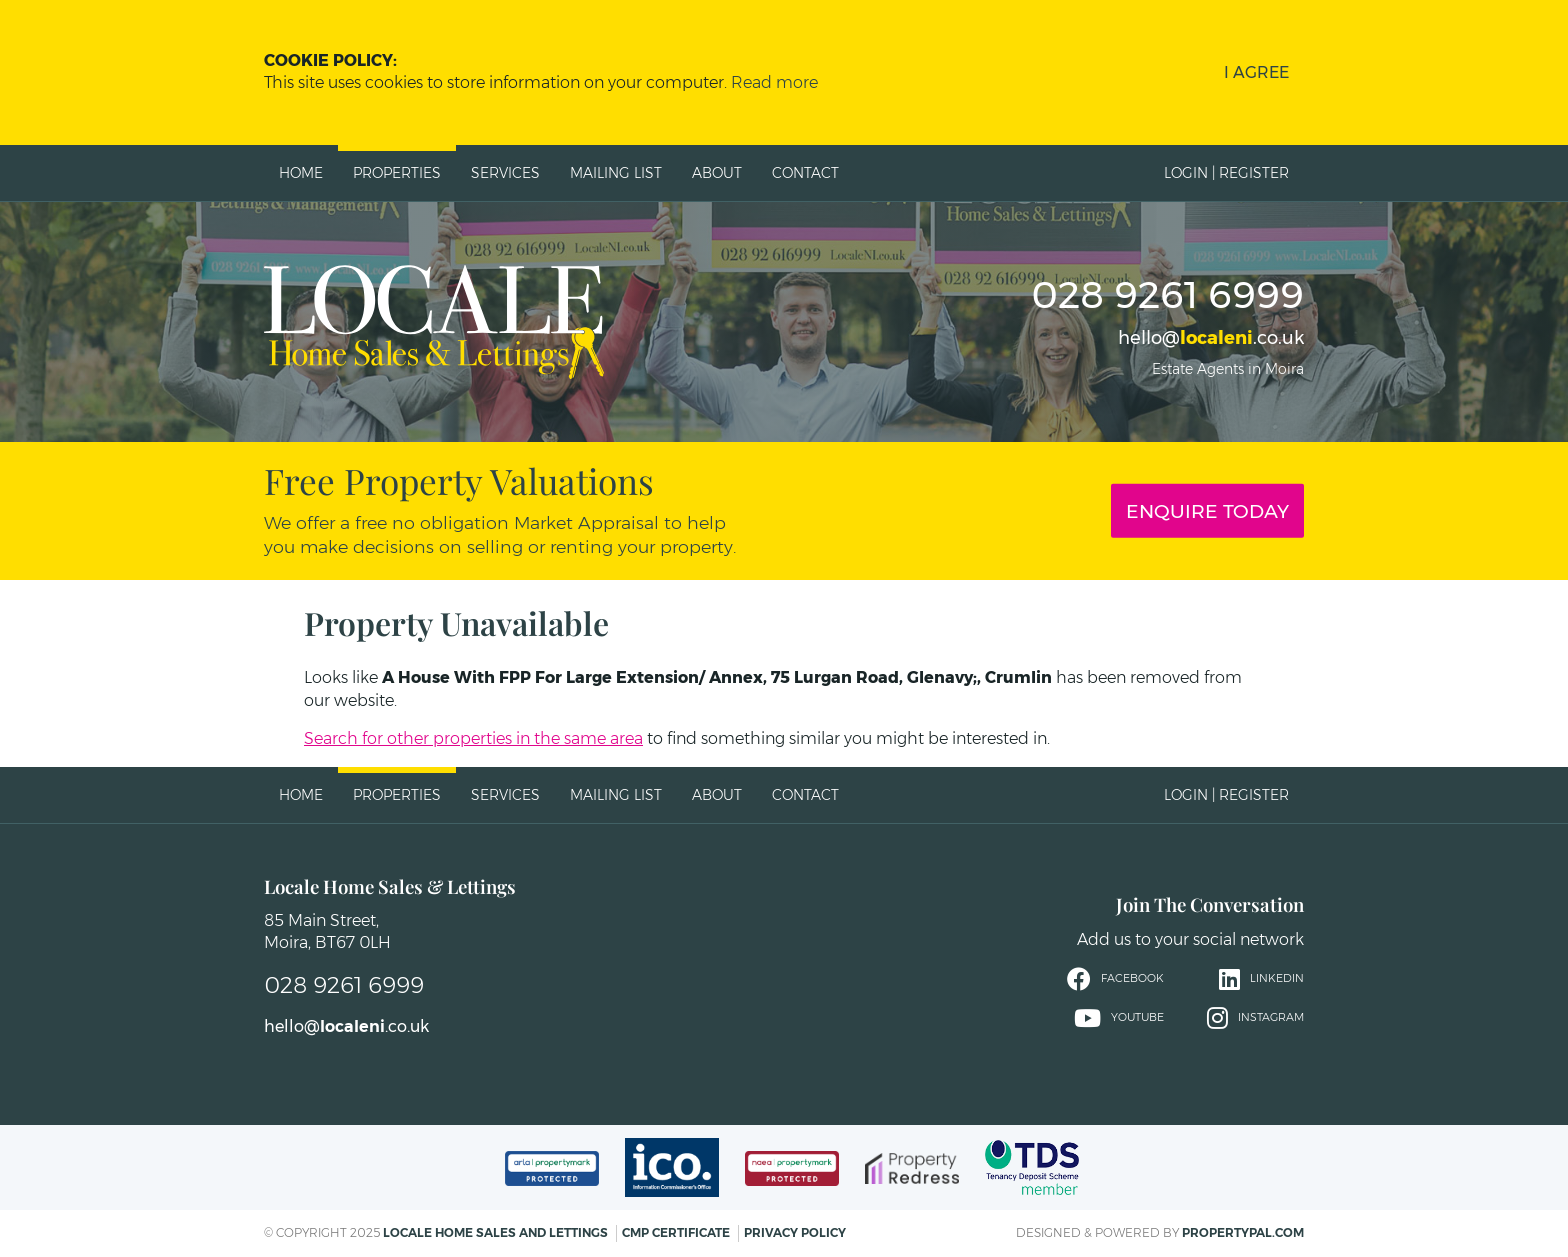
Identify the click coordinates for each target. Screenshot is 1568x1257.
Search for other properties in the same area (473, 738)
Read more (774, 82)
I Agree (1256, 72)
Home (301, 173)
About (717, 173)
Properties (397, 173)
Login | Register (1226, 173)
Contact (805, 173)
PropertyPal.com (1243, 1232)
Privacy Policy (795, 1232)
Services (505, 173)
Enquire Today (1207, 511)
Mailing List (616, 173)
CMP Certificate (676, 1232)
